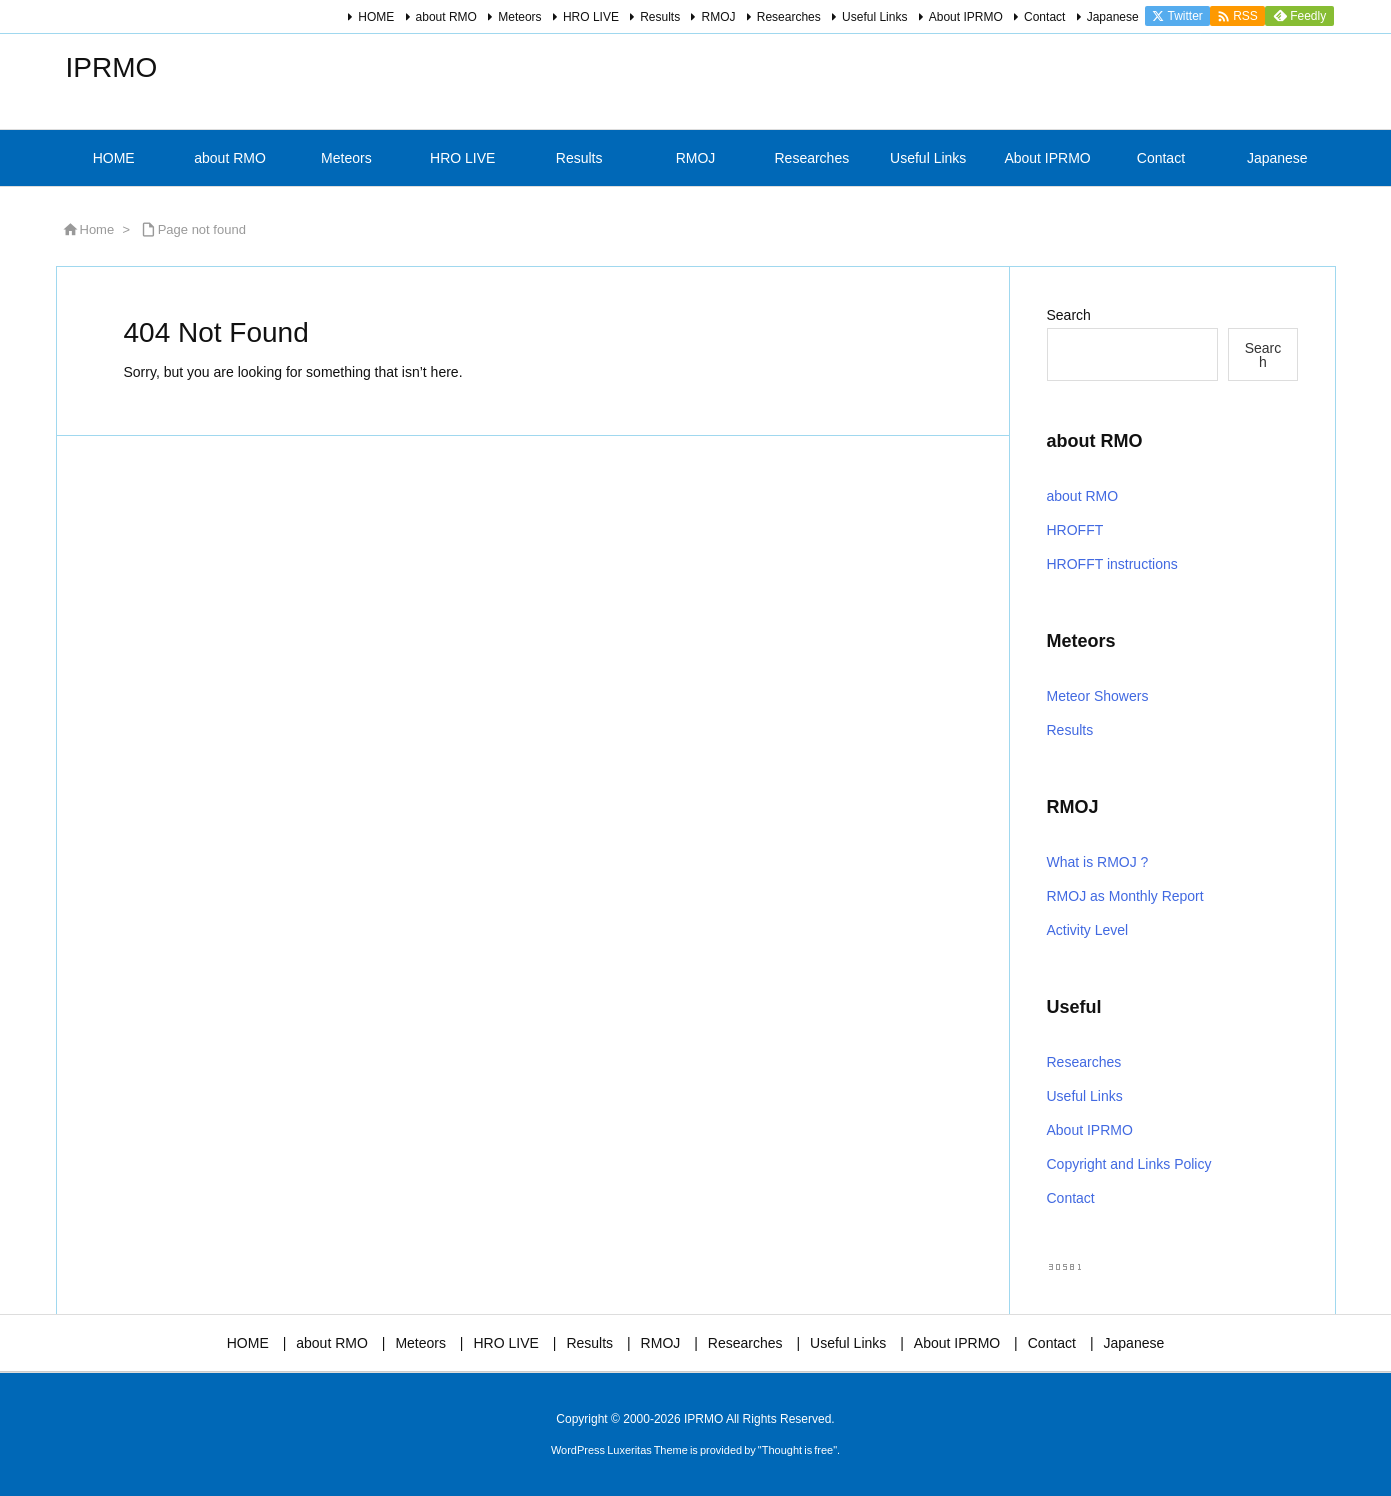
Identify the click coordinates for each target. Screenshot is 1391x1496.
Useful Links (874, 17)
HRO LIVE (591, 17)
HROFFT (1075, 530)
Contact (1044, 17)
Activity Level (1088, 930)
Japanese (1113, 17)
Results (660, 17)
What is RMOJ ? (1098, 862)
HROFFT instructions (1112, 564)
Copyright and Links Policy (1129, 1164)
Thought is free (797, 1450)
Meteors (519, 17)
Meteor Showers (1098, 696)
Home (97, 229)
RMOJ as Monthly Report (1125, 896)
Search (1069, 315)
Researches (789, 17)
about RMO (446, 17)
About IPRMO (966, 17)
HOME (376, 17)
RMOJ (718, 17)
